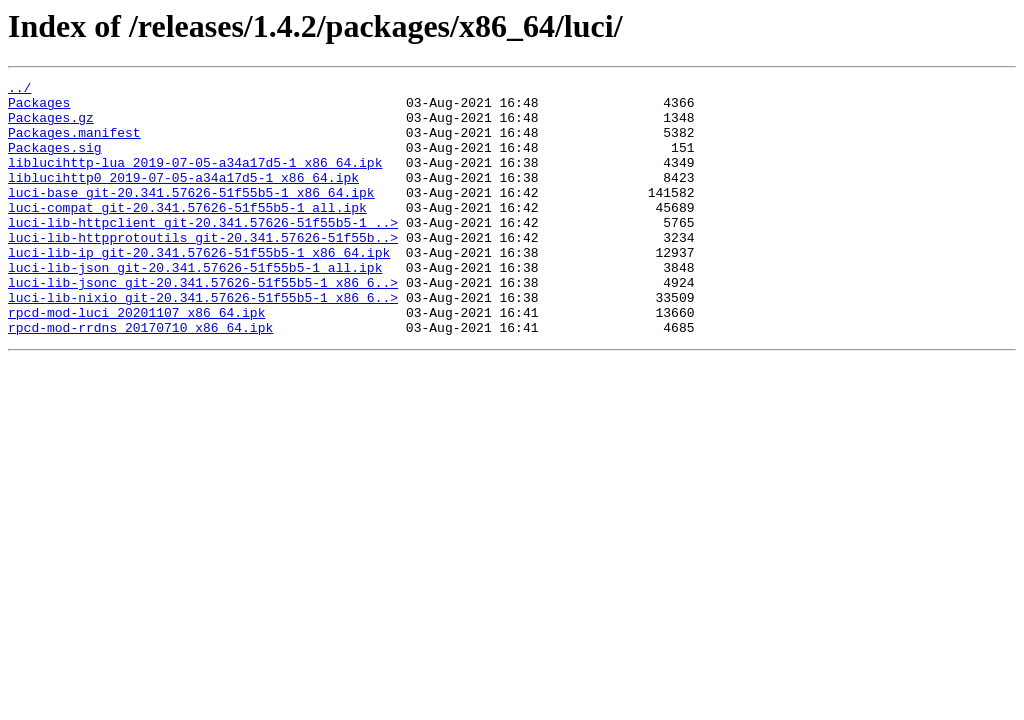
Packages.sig (55, 162)
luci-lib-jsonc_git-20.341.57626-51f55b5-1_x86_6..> (203, 324)
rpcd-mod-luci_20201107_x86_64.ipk (136, 360)
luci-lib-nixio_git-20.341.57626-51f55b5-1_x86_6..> (203, 342)
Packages (39, 108)
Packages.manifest (74, 144)
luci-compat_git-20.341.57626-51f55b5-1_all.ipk (187, 234)
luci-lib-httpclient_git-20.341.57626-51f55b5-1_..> (203, 252)
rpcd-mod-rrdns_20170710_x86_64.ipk (140, 378)
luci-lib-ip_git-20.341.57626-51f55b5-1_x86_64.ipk (199, 288)
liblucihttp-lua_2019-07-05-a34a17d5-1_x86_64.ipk (195, 180)
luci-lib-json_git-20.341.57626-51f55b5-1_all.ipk (195, 306)
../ (19, 90)
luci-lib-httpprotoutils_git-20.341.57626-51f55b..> (203, 270)
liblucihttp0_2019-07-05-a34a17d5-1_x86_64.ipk (183, 198)
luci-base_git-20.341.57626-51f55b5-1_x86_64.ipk (191, 216)
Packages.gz (51, 126)
